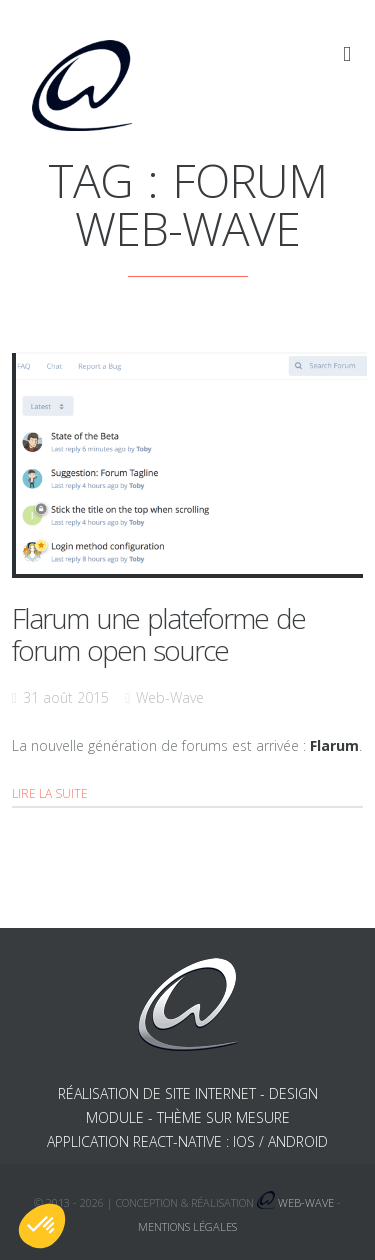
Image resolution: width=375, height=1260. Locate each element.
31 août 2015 (66, 697)
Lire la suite (50, 793)
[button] (42, 1226)
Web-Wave (170, 697)
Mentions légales (187, 1226)
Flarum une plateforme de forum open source (158, 634)
